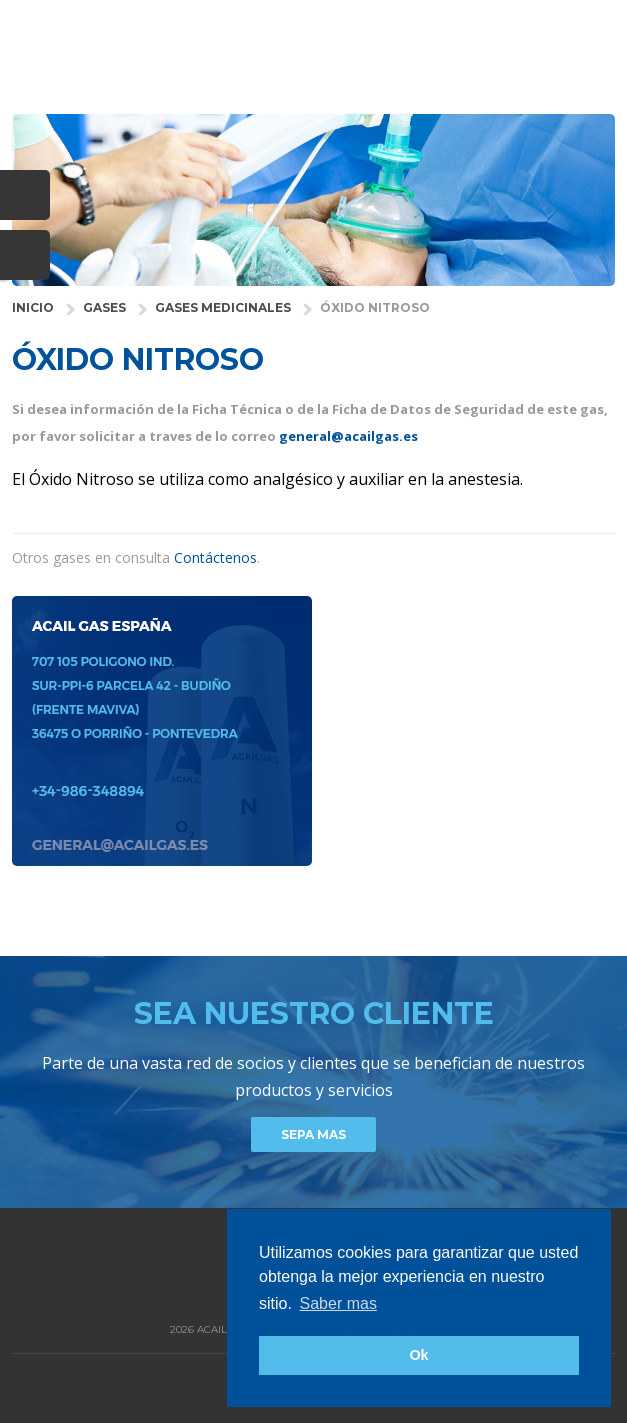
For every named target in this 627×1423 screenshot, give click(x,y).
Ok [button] (418, 1355)
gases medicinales (223, 307)
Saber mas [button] (338, 1303)
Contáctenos (215, 557)
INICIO (33, 307)
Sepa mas (313, 1134)
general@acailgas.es (348, 436)
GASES (104, 307)
